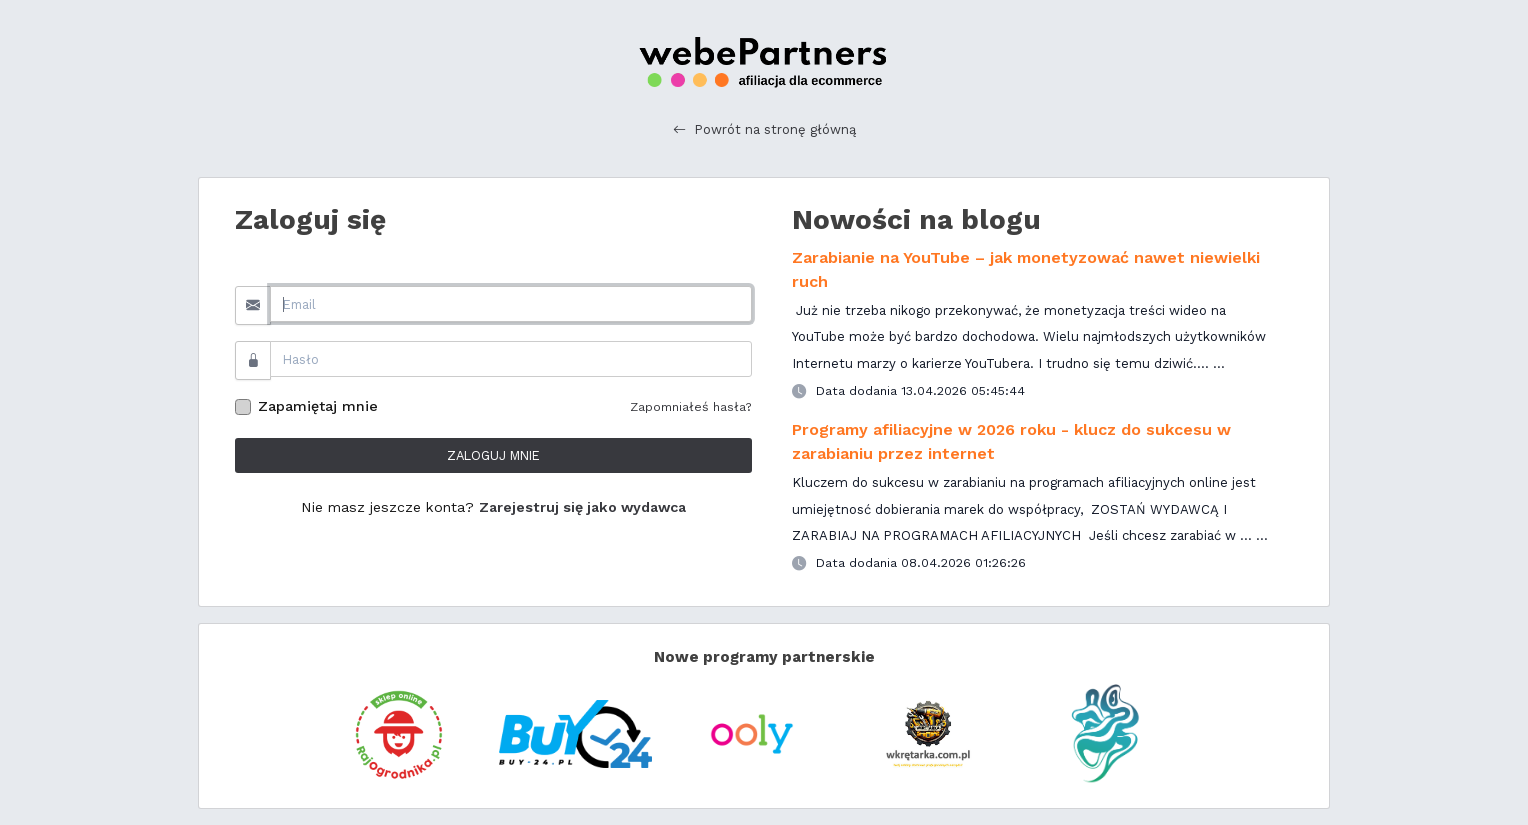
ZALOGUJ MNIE (493, 455)
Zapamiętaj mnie (318, 406)
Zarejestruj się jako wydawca (582, 507)
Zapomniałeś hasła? (691, 406)
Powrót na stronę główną (764, 130)
